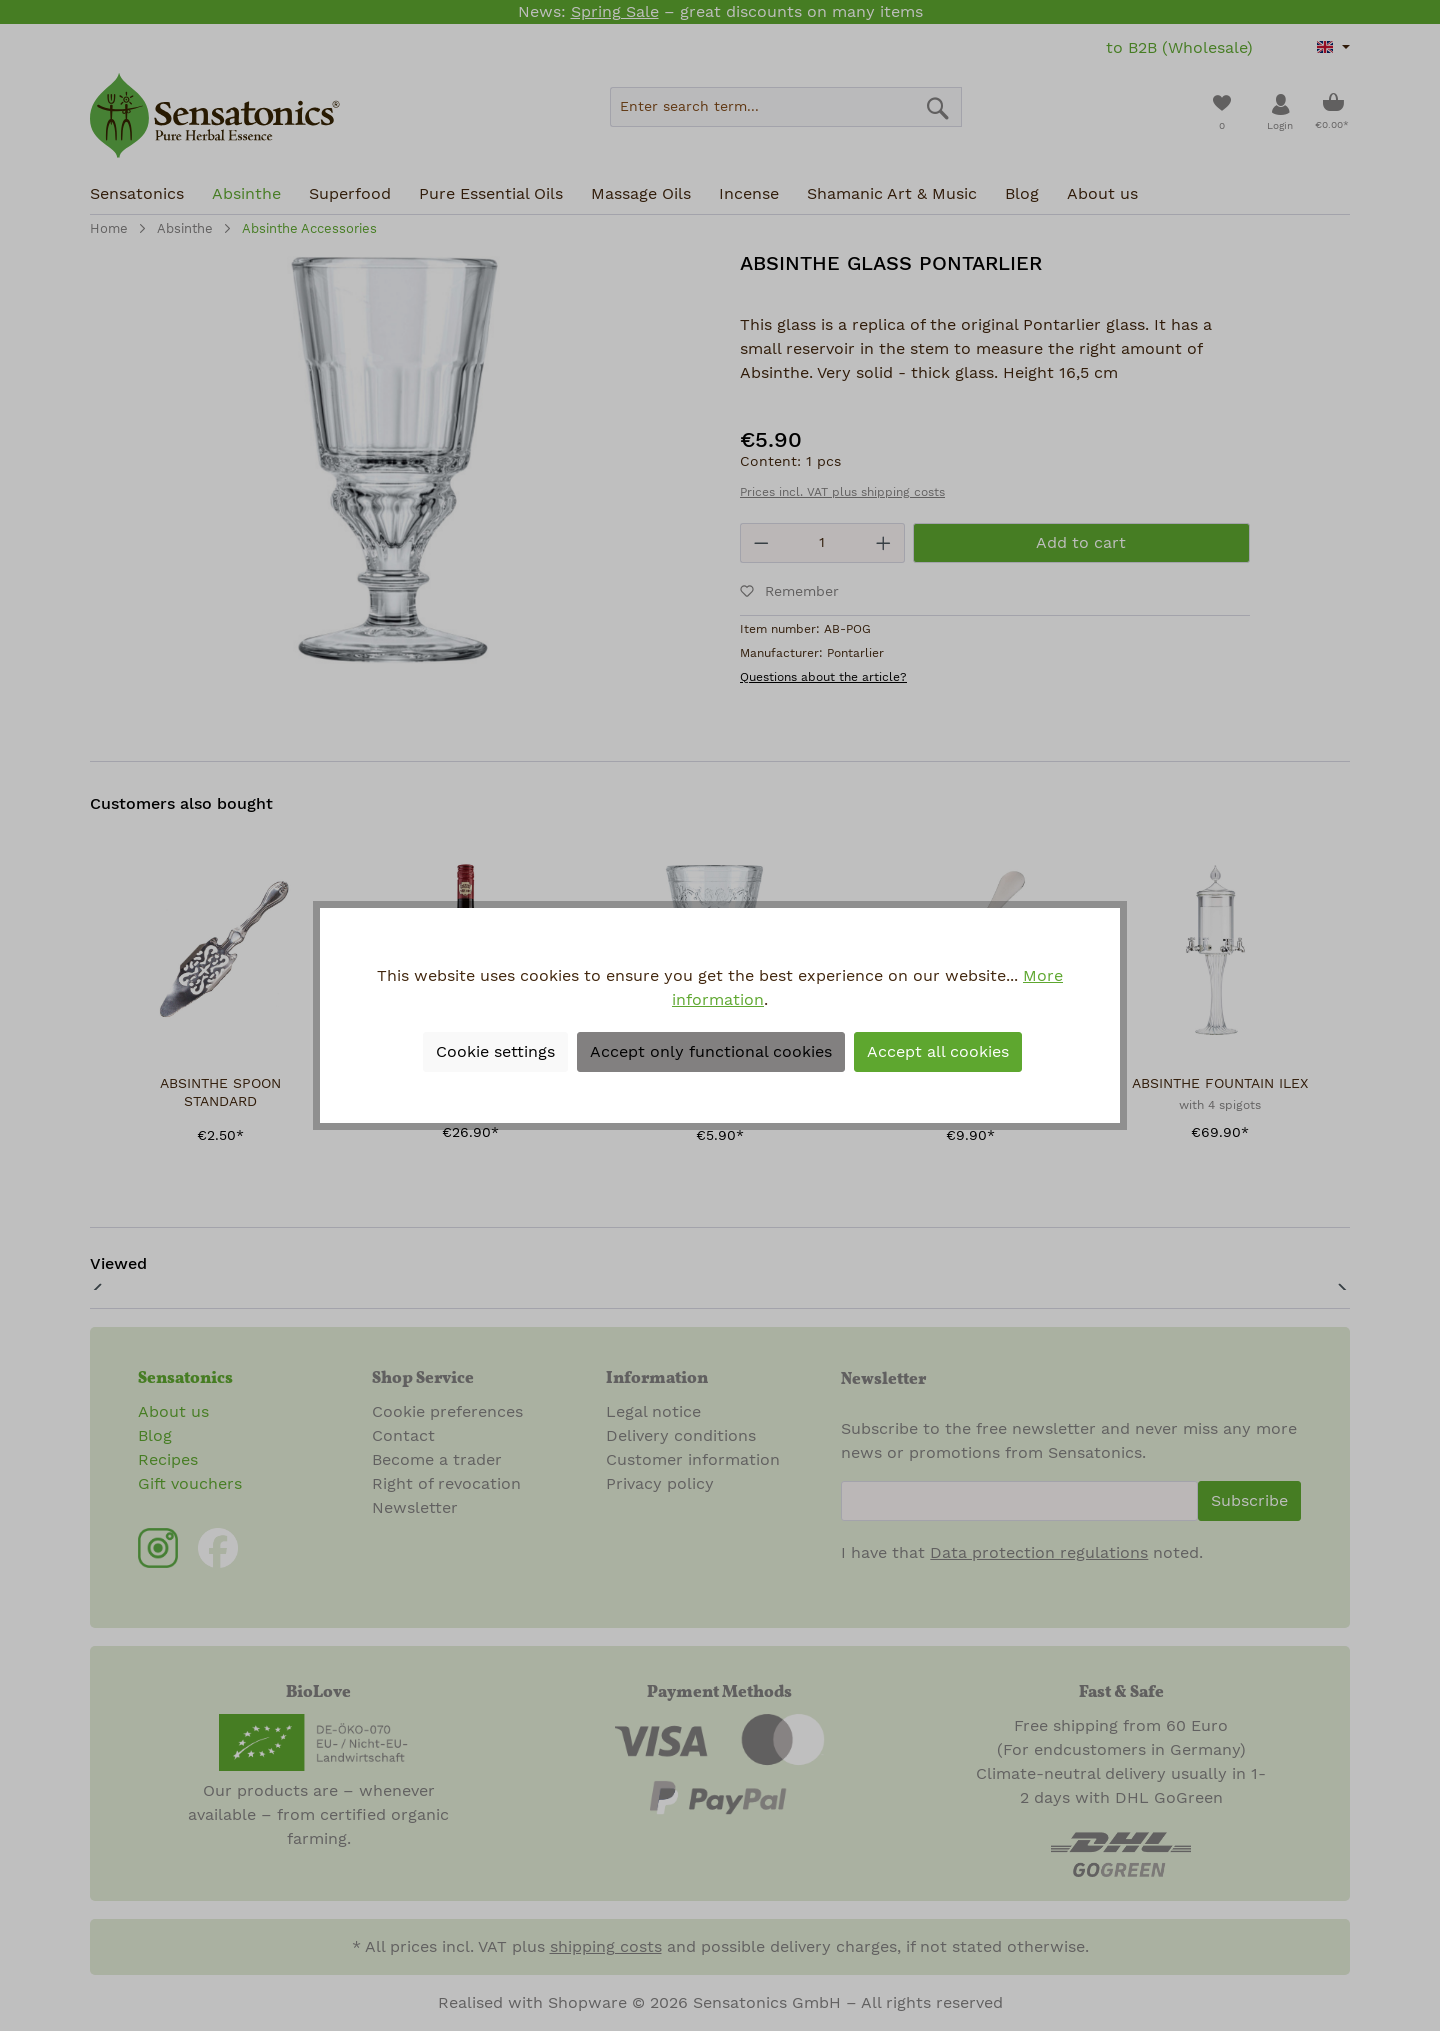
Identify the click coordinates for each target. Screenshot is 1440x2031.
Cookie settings (495, 1052)
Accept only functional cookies (711, 1052)
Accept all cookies (938, 1052)
